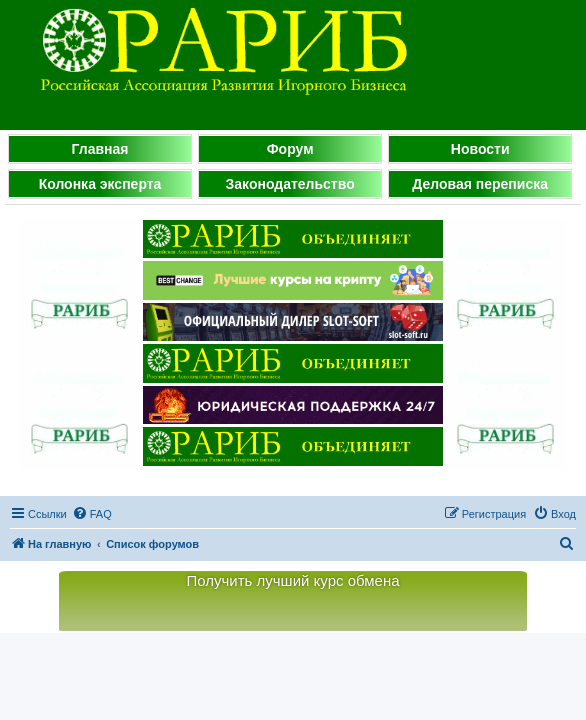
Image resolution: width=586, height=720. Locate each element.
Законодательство (290, 184)
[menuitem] (92, 514)
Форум (290, 149)
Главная (100, 149)
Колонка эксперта (100, 184)
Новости (480, 149)
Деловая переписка (480, 184)
